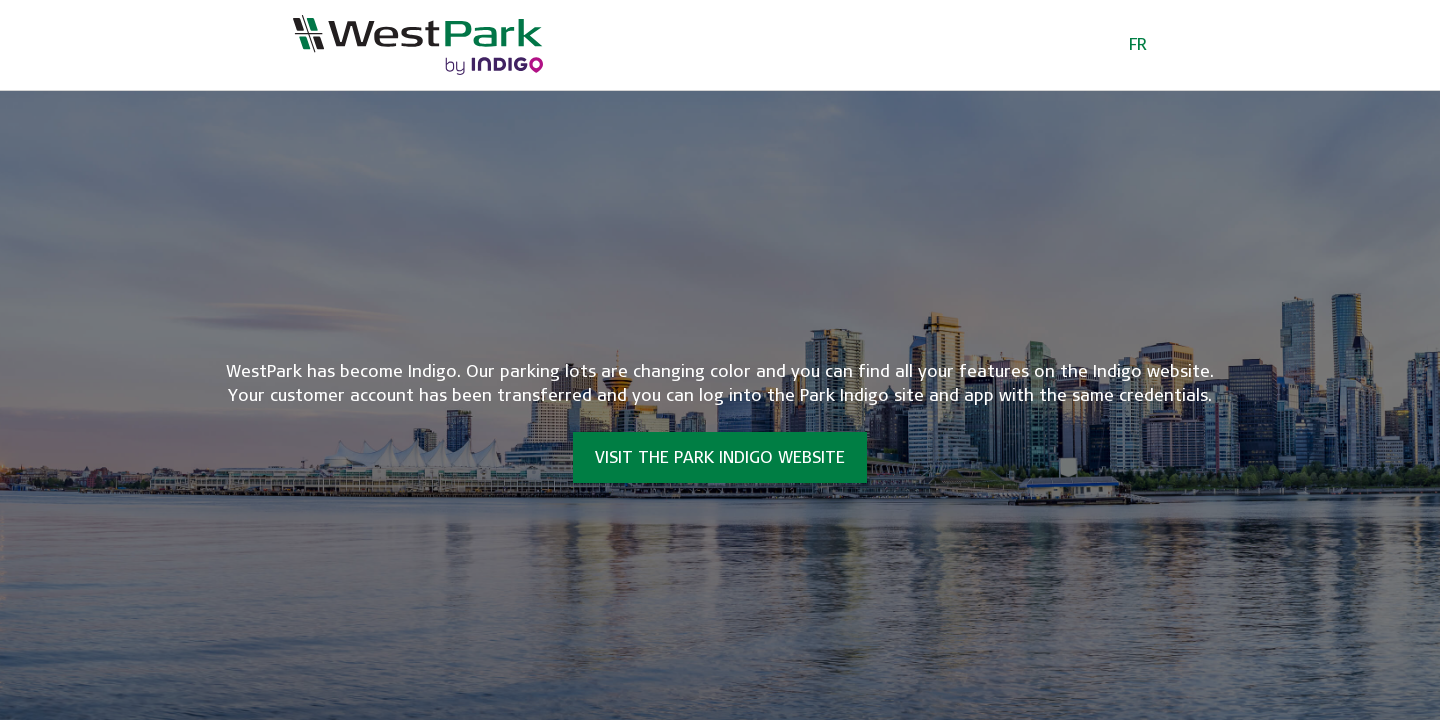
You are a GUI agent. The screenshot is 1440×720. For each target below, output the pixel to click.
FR (1138, 44)
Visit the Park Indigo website (720, 457)
